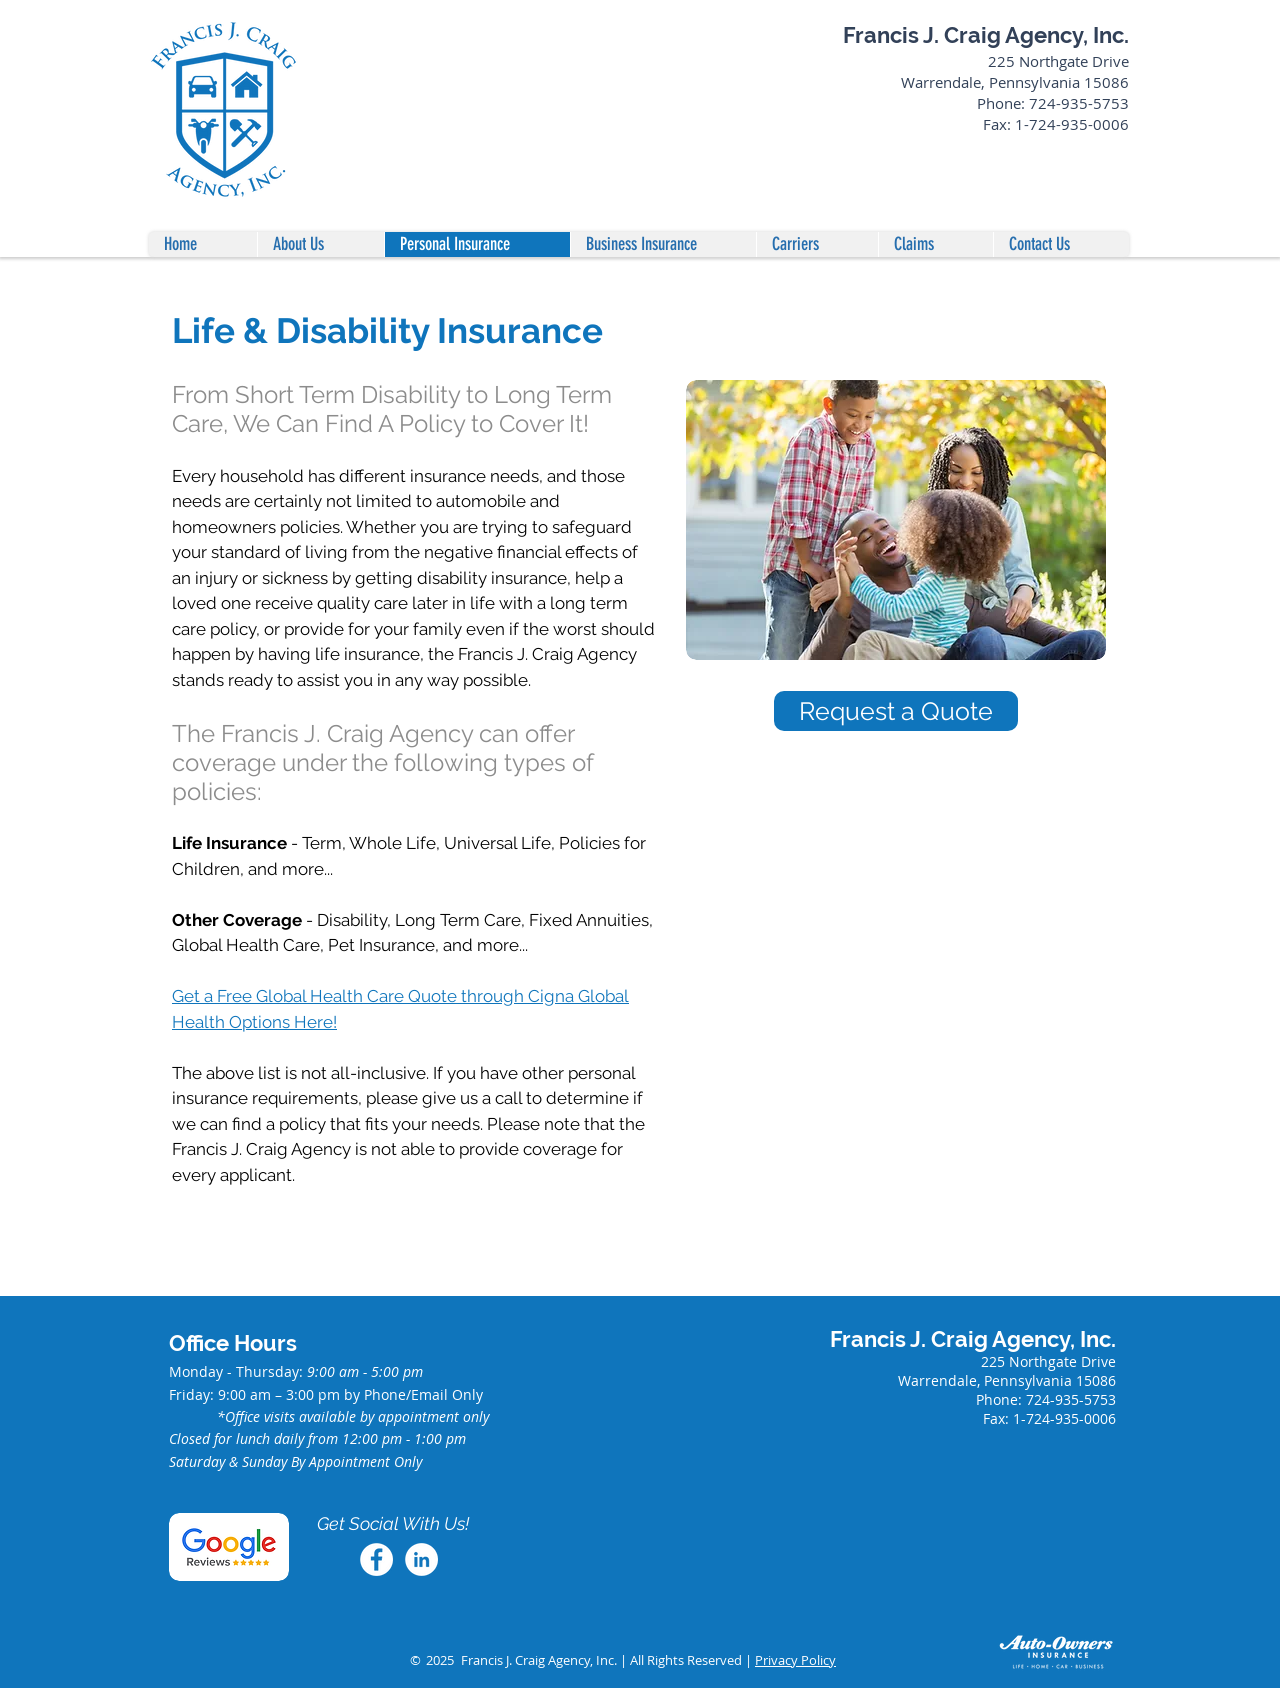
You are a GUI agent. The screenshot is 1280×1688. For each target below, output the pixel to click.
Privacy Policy (795, 1660)
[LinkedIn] (421, 1559)
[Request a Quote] (896, 711)
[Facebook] (376, 1559)
